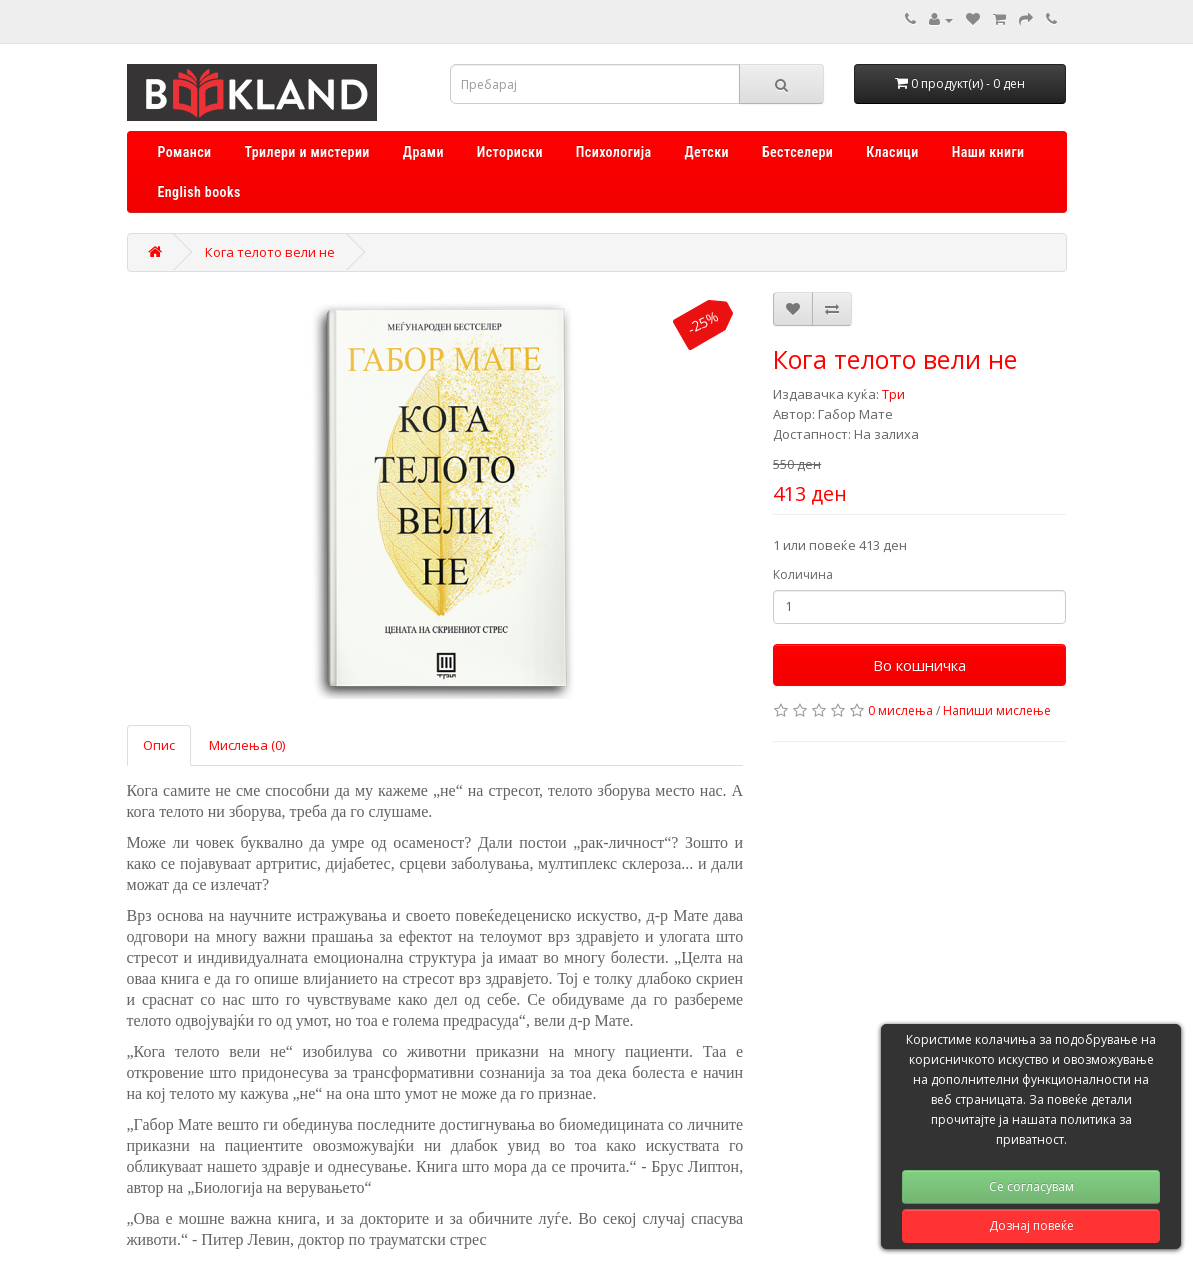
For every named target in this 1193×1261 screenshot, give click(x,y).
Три (893, 394)
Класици (892, 152)
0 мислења (900, 710)
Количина (803, 574)
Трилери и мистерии (306, 152)
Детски (707, 152)
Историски (510, 152)
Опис (159, 745)
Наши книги (988, 152)
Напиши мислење (997, 710)
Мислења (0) (247, 745)
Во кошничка (919, 665)
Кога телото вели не (270, 252)
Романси (185, 152)
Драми (423, 152)
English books (199, 192)
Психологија (614, 152)
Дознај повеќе (1031, 1225)
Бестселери (797, 152)
